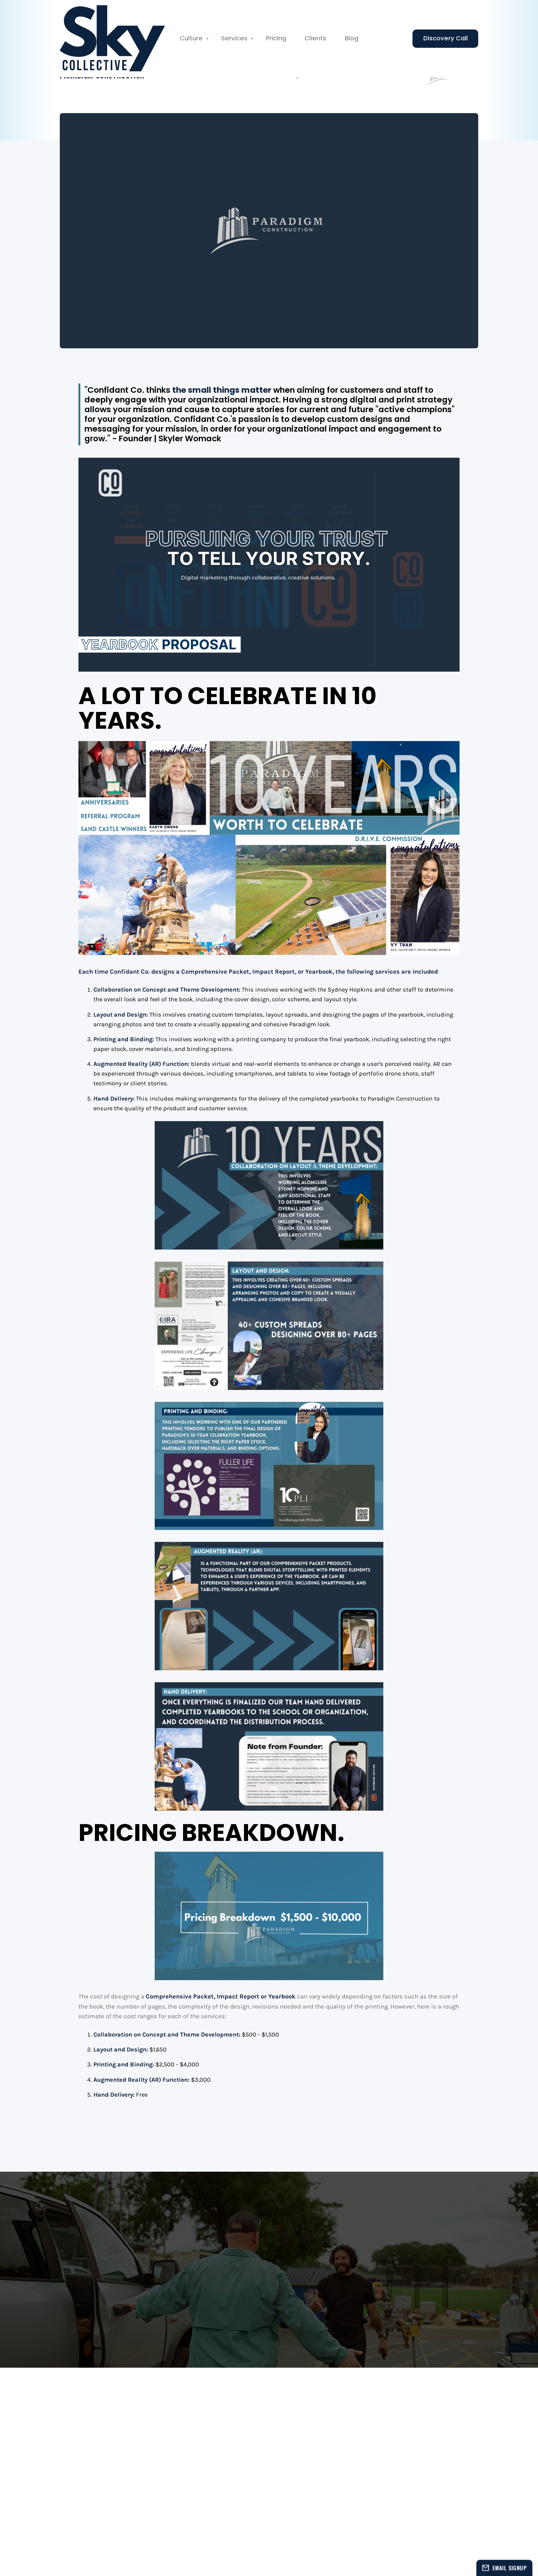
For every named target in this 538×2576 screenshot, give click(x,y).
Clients (315, 38)
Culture (191, 38)
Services (234, 38)
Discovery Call (445, 38)
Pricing (276, 38)
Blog (351, 38)
